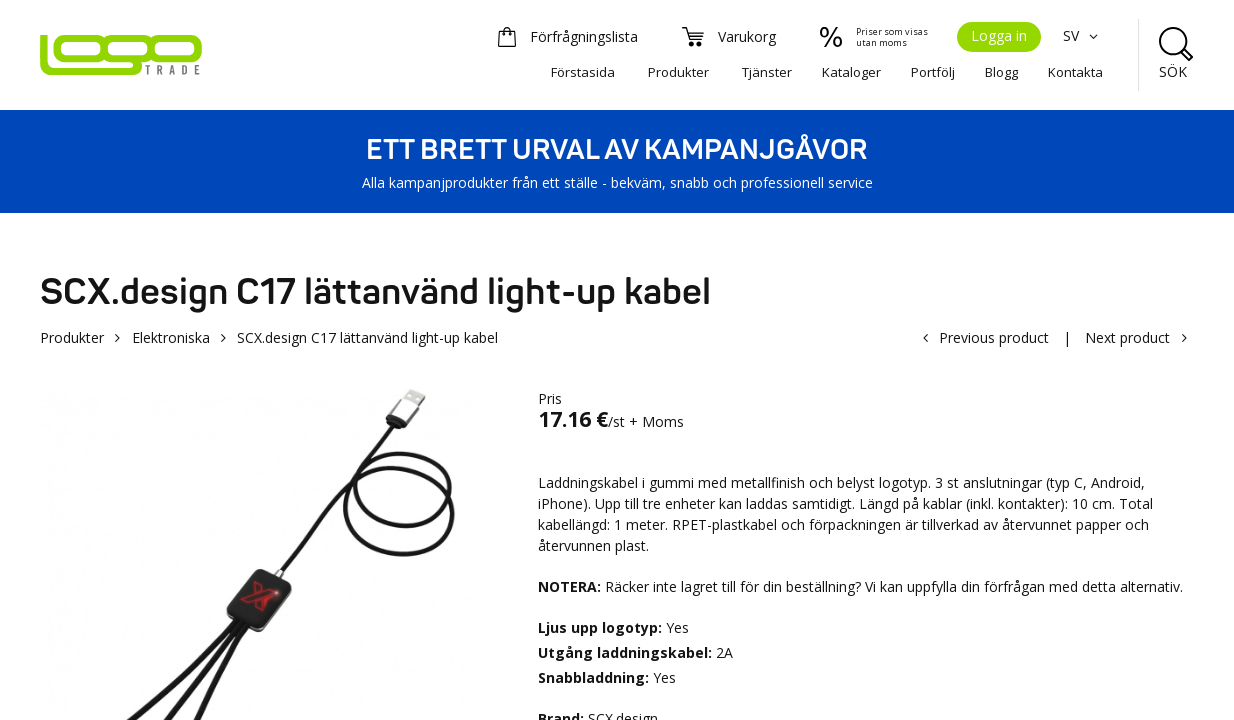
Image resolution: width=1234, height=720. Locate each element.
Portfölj (933, 72)
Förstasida (583, 72)
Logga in (999, 35)
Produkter (678, 72)
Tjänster (767, 72)
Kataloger (851, 72)
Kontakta (1075, 72)
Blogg (1001, 72)
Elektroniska (171, 337)
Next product (1127, 337)
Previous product (994, 337)
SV (1083, 35)
